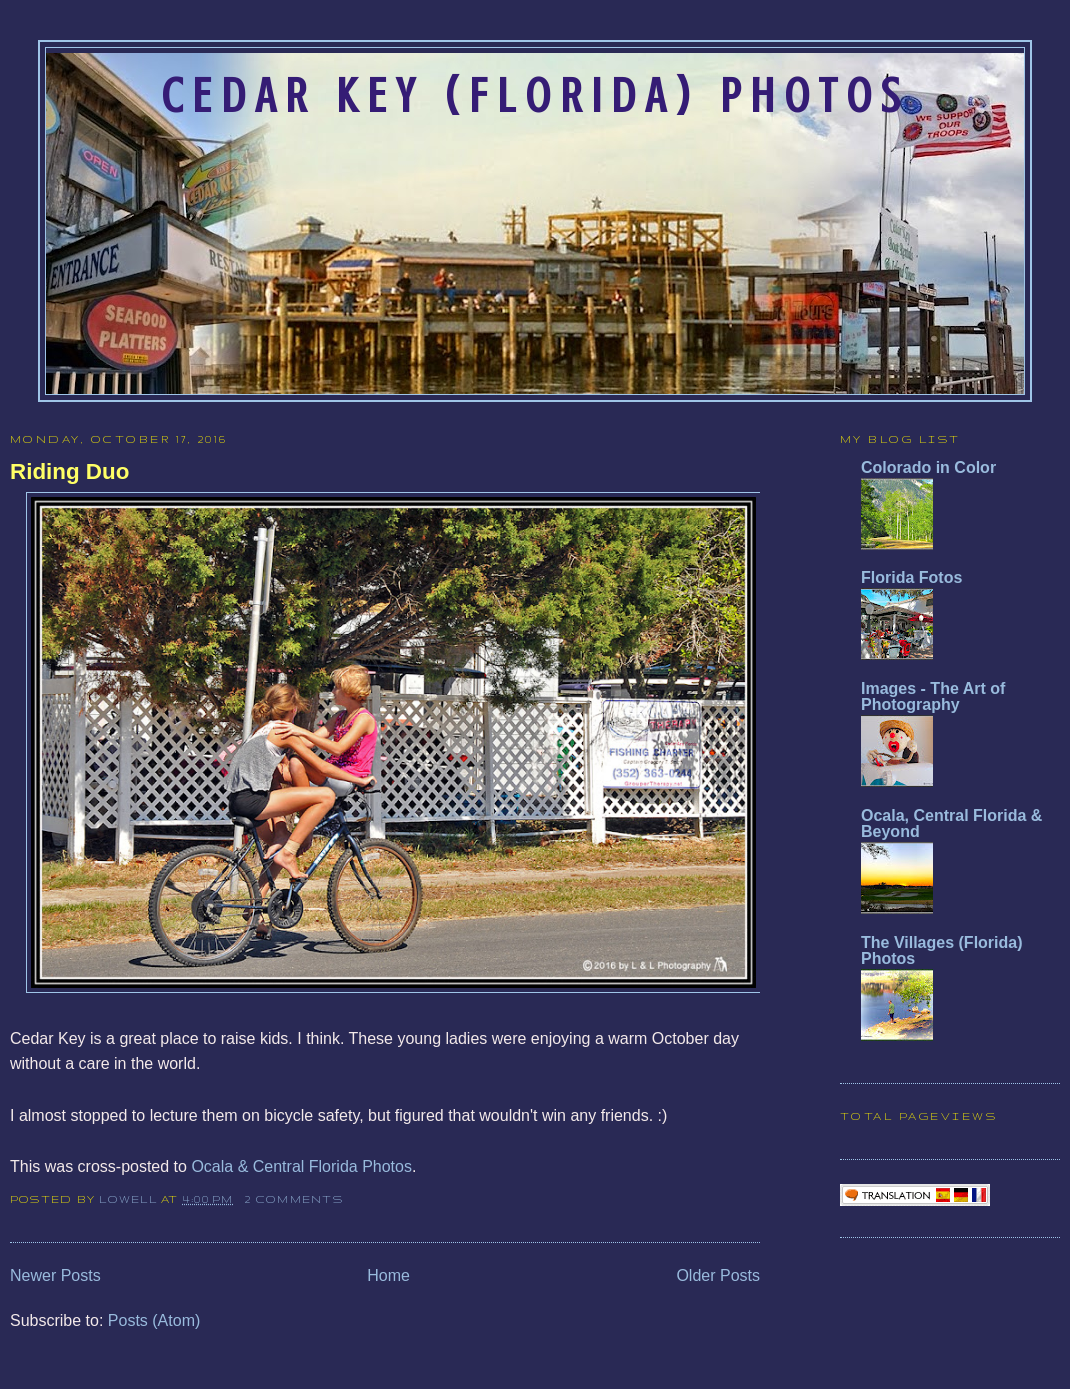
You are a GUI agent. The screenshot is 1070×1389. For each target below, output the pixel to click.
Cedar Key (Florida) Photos (535, 96)
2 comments (293, 1199)
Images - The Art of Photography (933, 696)
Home (388, 1275)
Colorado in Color (928, 467)
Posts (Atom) (154, 1320)
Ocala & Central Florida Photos (301, 1166)
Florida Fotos (911, 577)
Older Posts (718, 1275)
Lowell (130, 1199)
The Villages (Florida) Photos (942, 950)
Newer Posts (55, 1275)
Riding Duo (69, 471)
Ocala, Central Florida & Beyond (951, 823)
